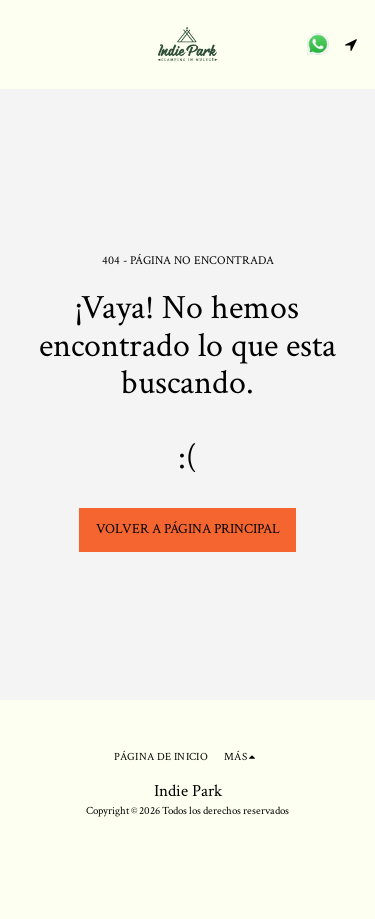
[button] (22, 44)
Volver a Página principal (188, 529)
